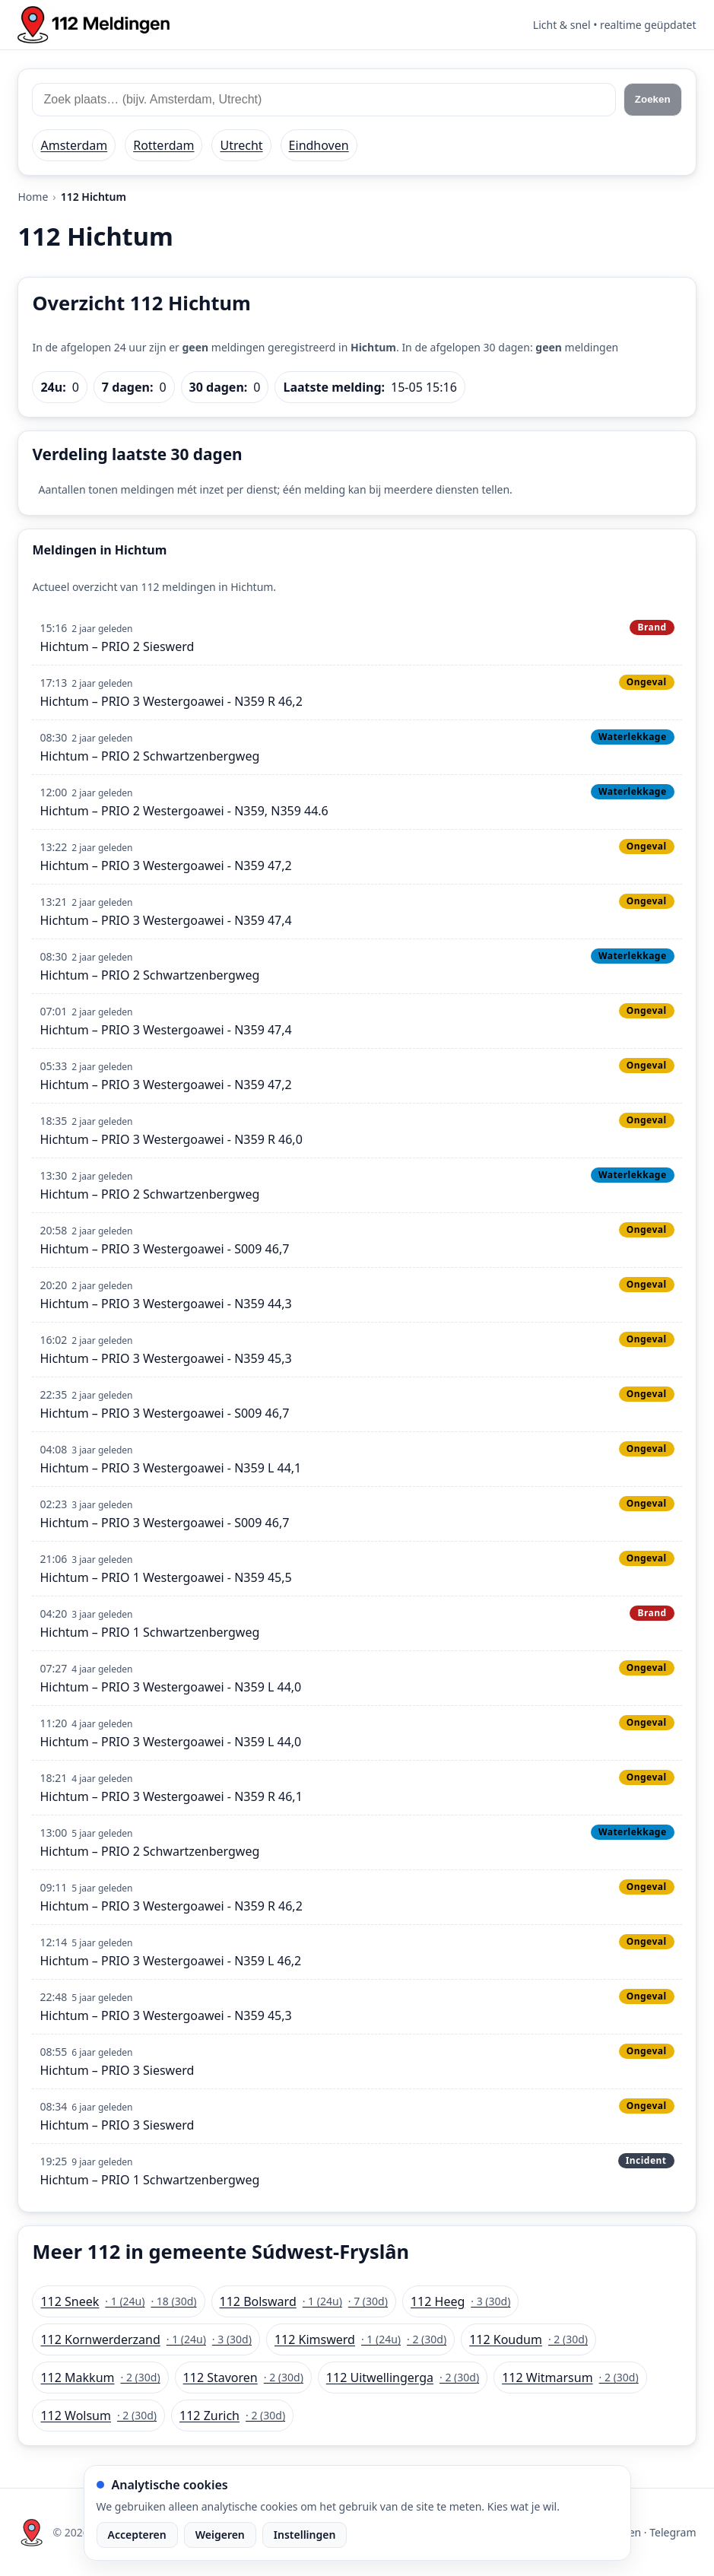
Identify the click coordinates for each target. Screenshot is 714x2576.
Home (32, 196)
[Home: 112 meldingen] (93, 24)
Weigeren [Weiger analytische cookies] (220, 2534)
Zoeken (653, 99)
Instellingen (305, 2534)
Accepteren (137, 2534)
